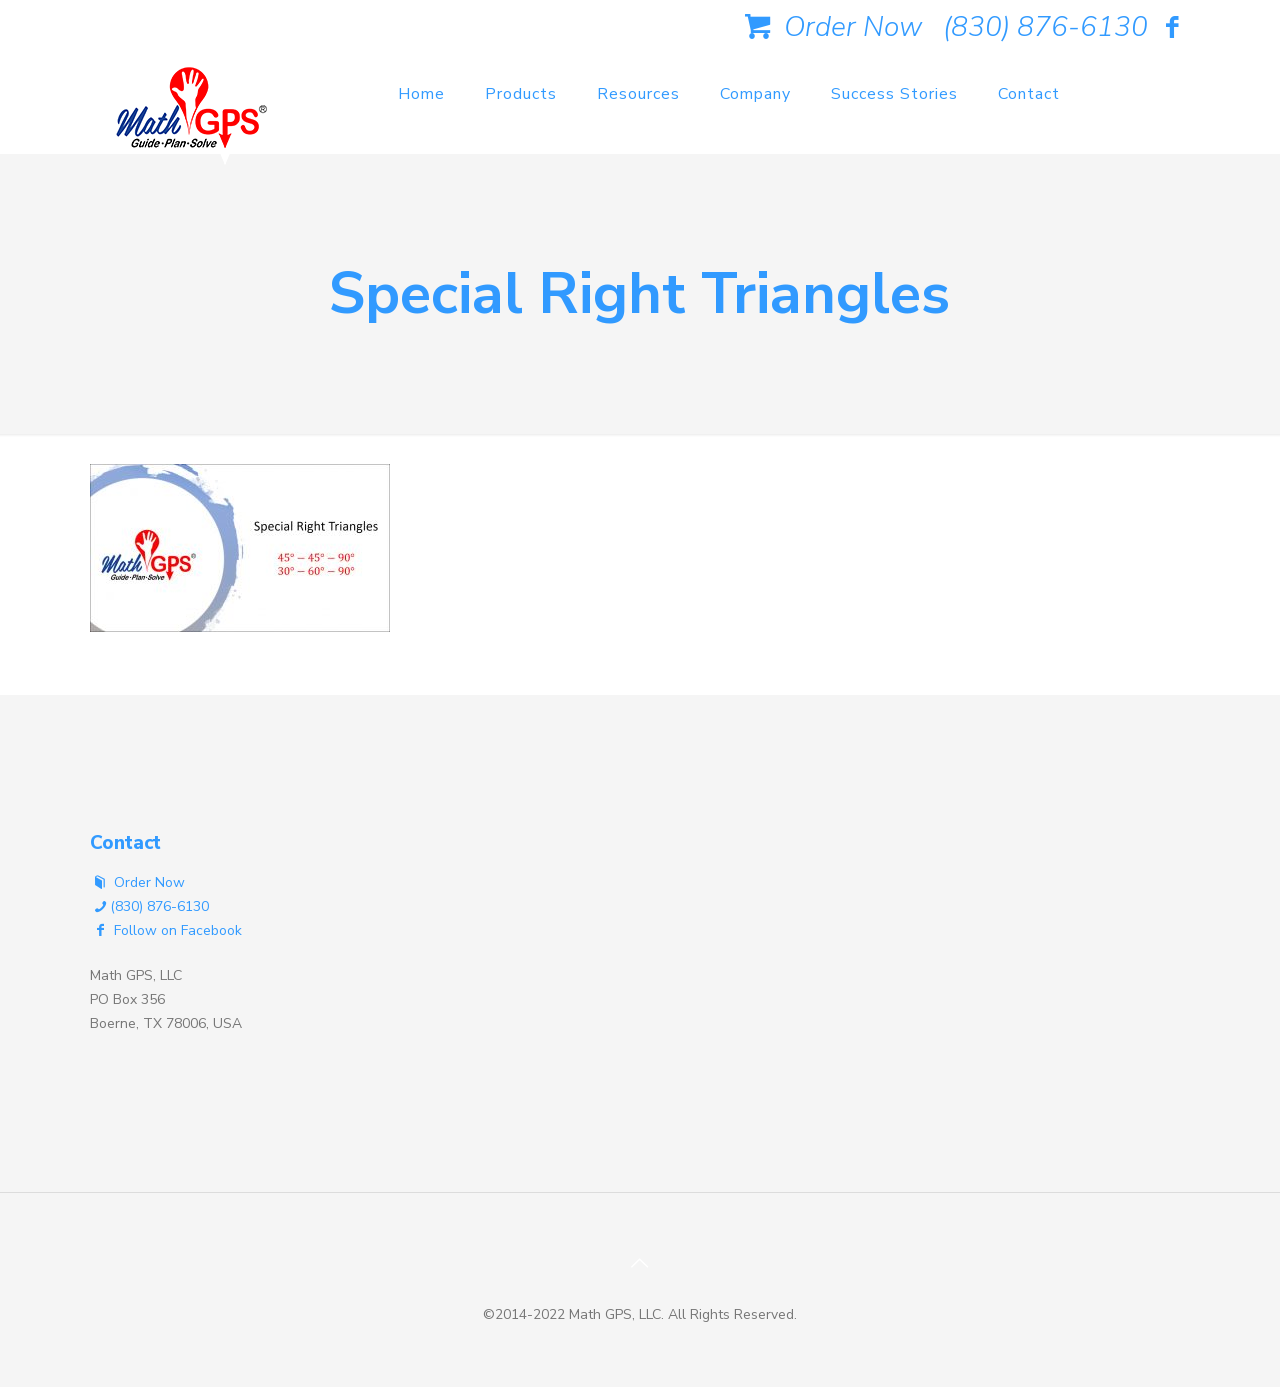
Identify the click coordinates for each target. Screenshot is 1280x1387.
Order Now (830, 27)
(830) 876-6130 (1045, 27)
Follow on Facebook (166, 930)
